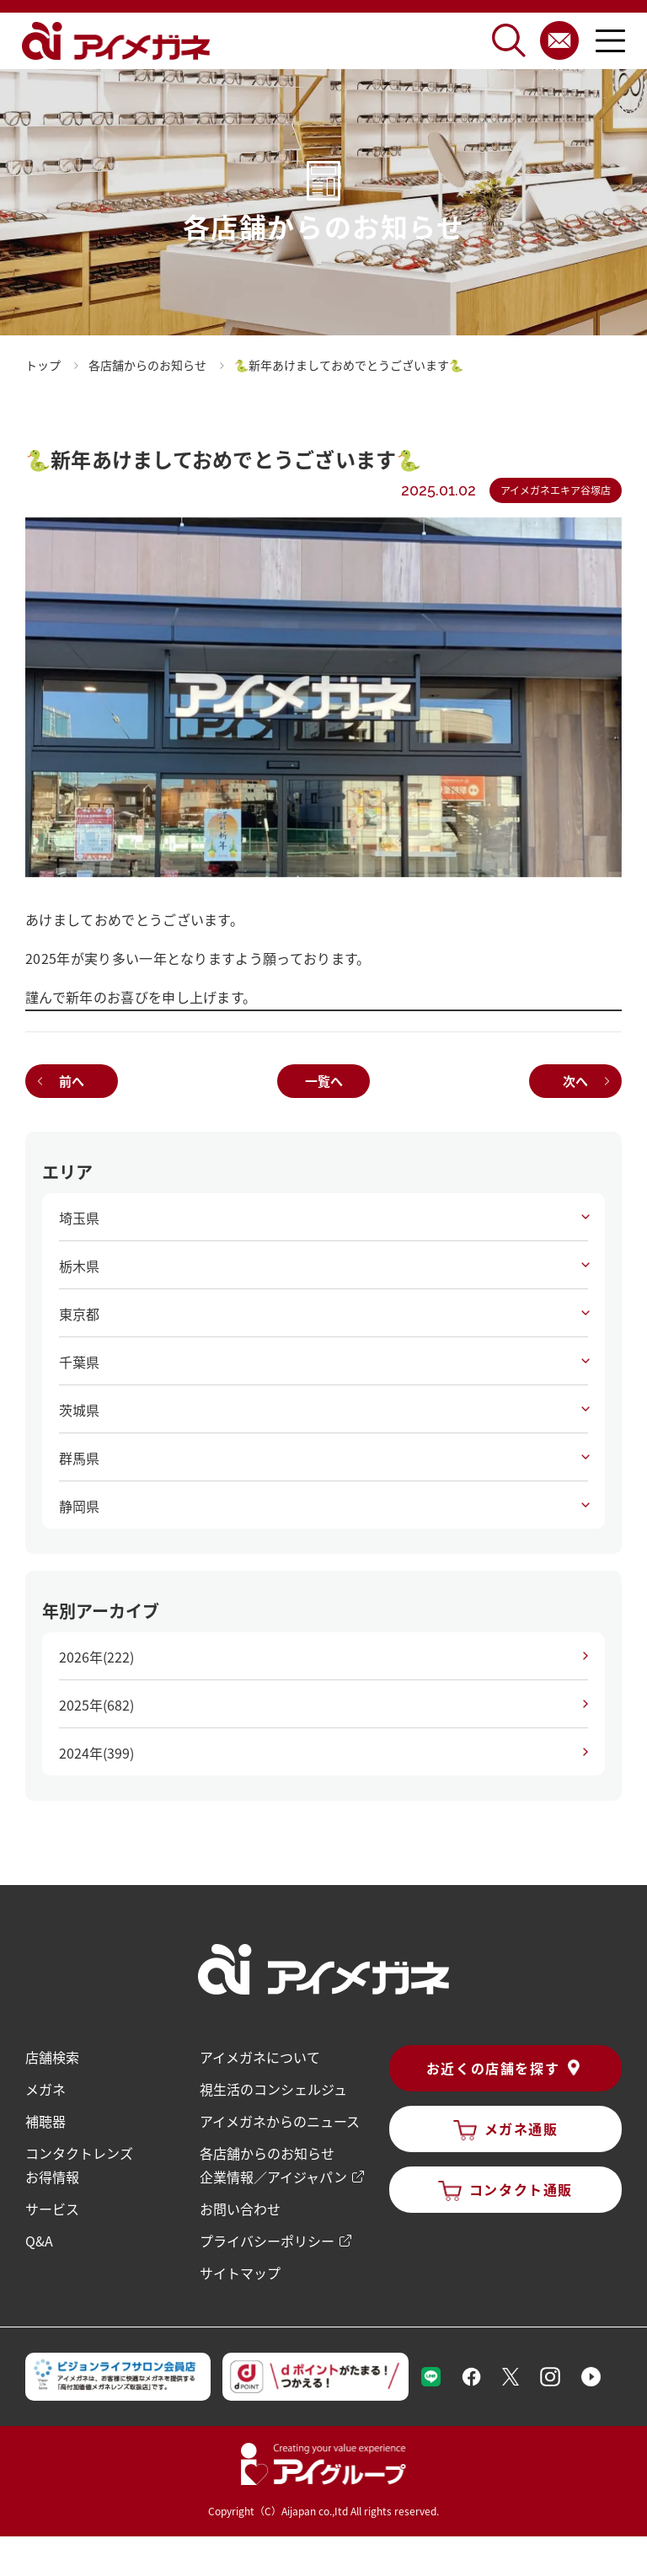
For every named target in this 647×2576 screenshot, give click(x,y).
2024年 (96, 1753)
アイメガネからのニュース (280, 2121)
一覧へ (324, 1081)
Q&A (39, 2241)
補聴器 (45, 2121)
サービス (52, 2208)
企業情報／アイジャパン (273, 2176)
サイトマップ (240, 2273)
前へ (71, 1081)
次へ (575, 1081)
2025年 (96, 1705)
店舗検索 (52, 2057)
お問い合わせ (240, 2208)
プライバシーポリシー (267, 2241)
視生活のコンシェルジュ (273, 2089)
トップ (43, 364)
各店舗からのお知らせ (267, 2153)
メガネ (45, 2089)
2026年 (96, 1657)
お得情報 (52, 2176)
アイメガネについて (260, 2057)
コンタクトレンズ (79, 2153)
